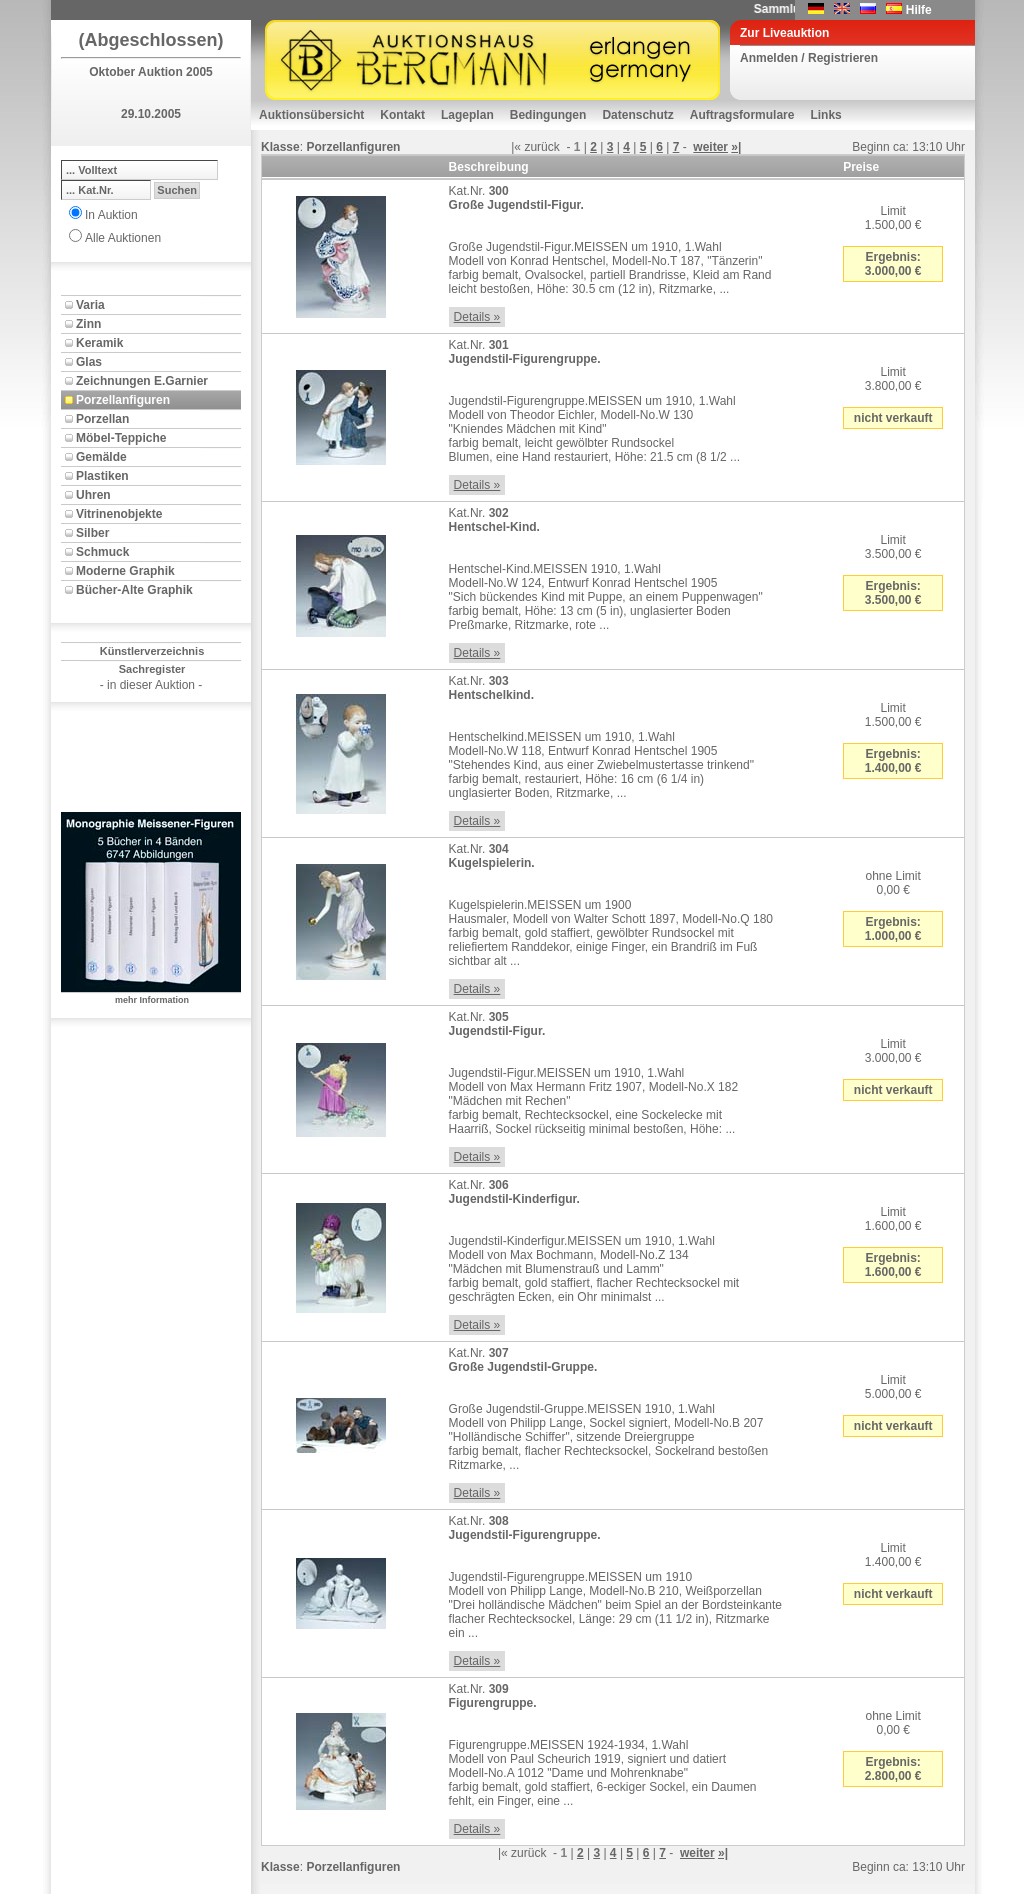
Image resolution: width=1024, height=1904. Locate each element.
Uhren (93, 495)
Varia (90, 305)
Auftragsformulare (742, 115)
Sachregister (152, 669)
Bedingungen (548, 115)
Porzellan (102, 419)
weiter (710, 147)
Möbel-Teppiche (121, 438)
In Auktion (111, 215)
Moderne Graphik (125, 571)
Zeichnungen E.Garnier (142, 381)
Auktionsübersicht (311, 115)
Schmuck (102, 552)
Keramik (99, 343)
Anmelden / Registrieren (809, 58)
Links (825, 115)
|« (516, 147)
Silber (92, 533)
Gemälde (101, 457)
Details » (477, 317)
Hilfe (919, 10)
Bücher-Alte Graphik (134, 590)
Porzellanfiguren (123, 400)
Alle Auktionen (123, 238)
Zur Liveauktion (784, 33)
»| (736, 147)
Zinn (88, 324)
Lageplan (467, 115)
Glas (89, 362)
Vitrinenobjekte (119, 514)
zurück (541, 147)
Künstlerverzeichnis (152, 651)
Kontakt (402, 115)
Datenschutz (637, 115)
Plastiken (102, 476)
